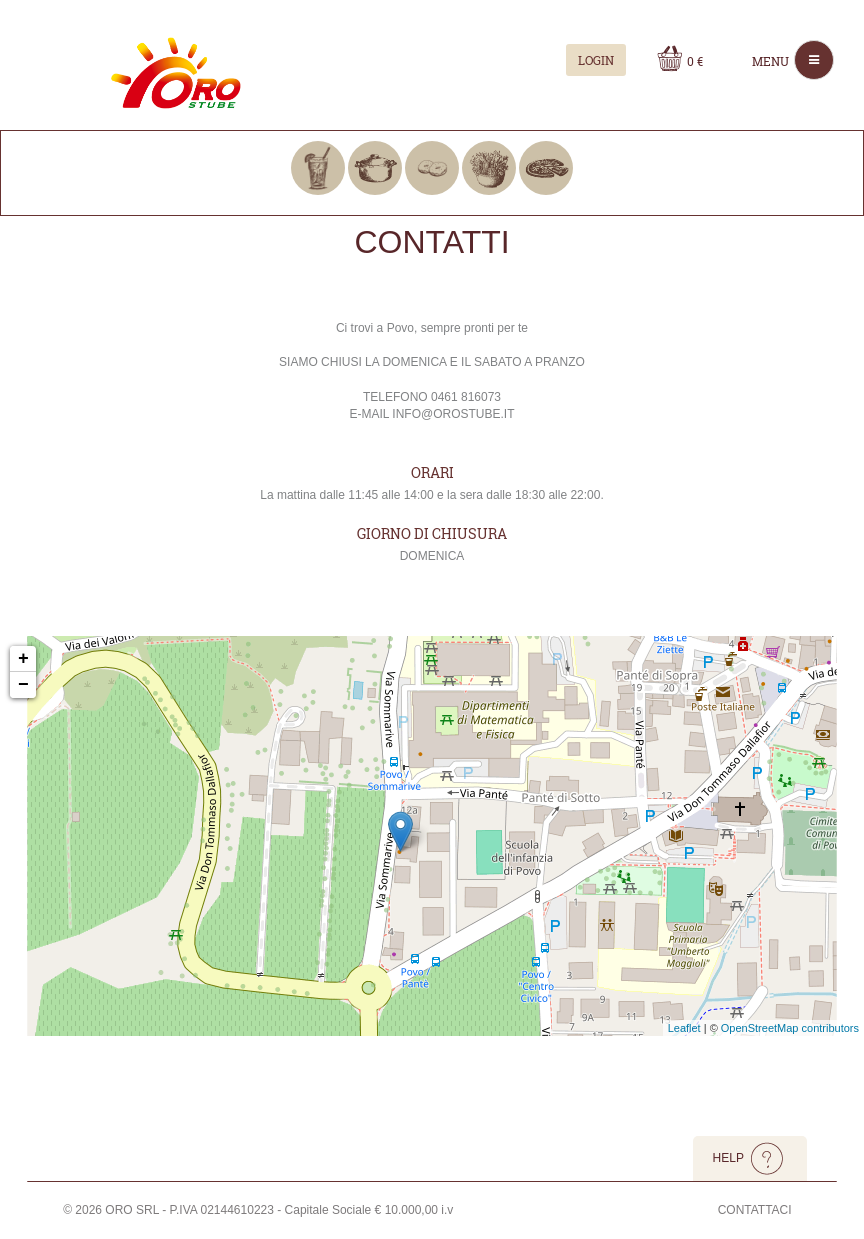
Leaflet (684, 1028)
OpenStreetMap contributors (790, 1028)
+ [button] (23, 659)
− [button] (23, 685)
